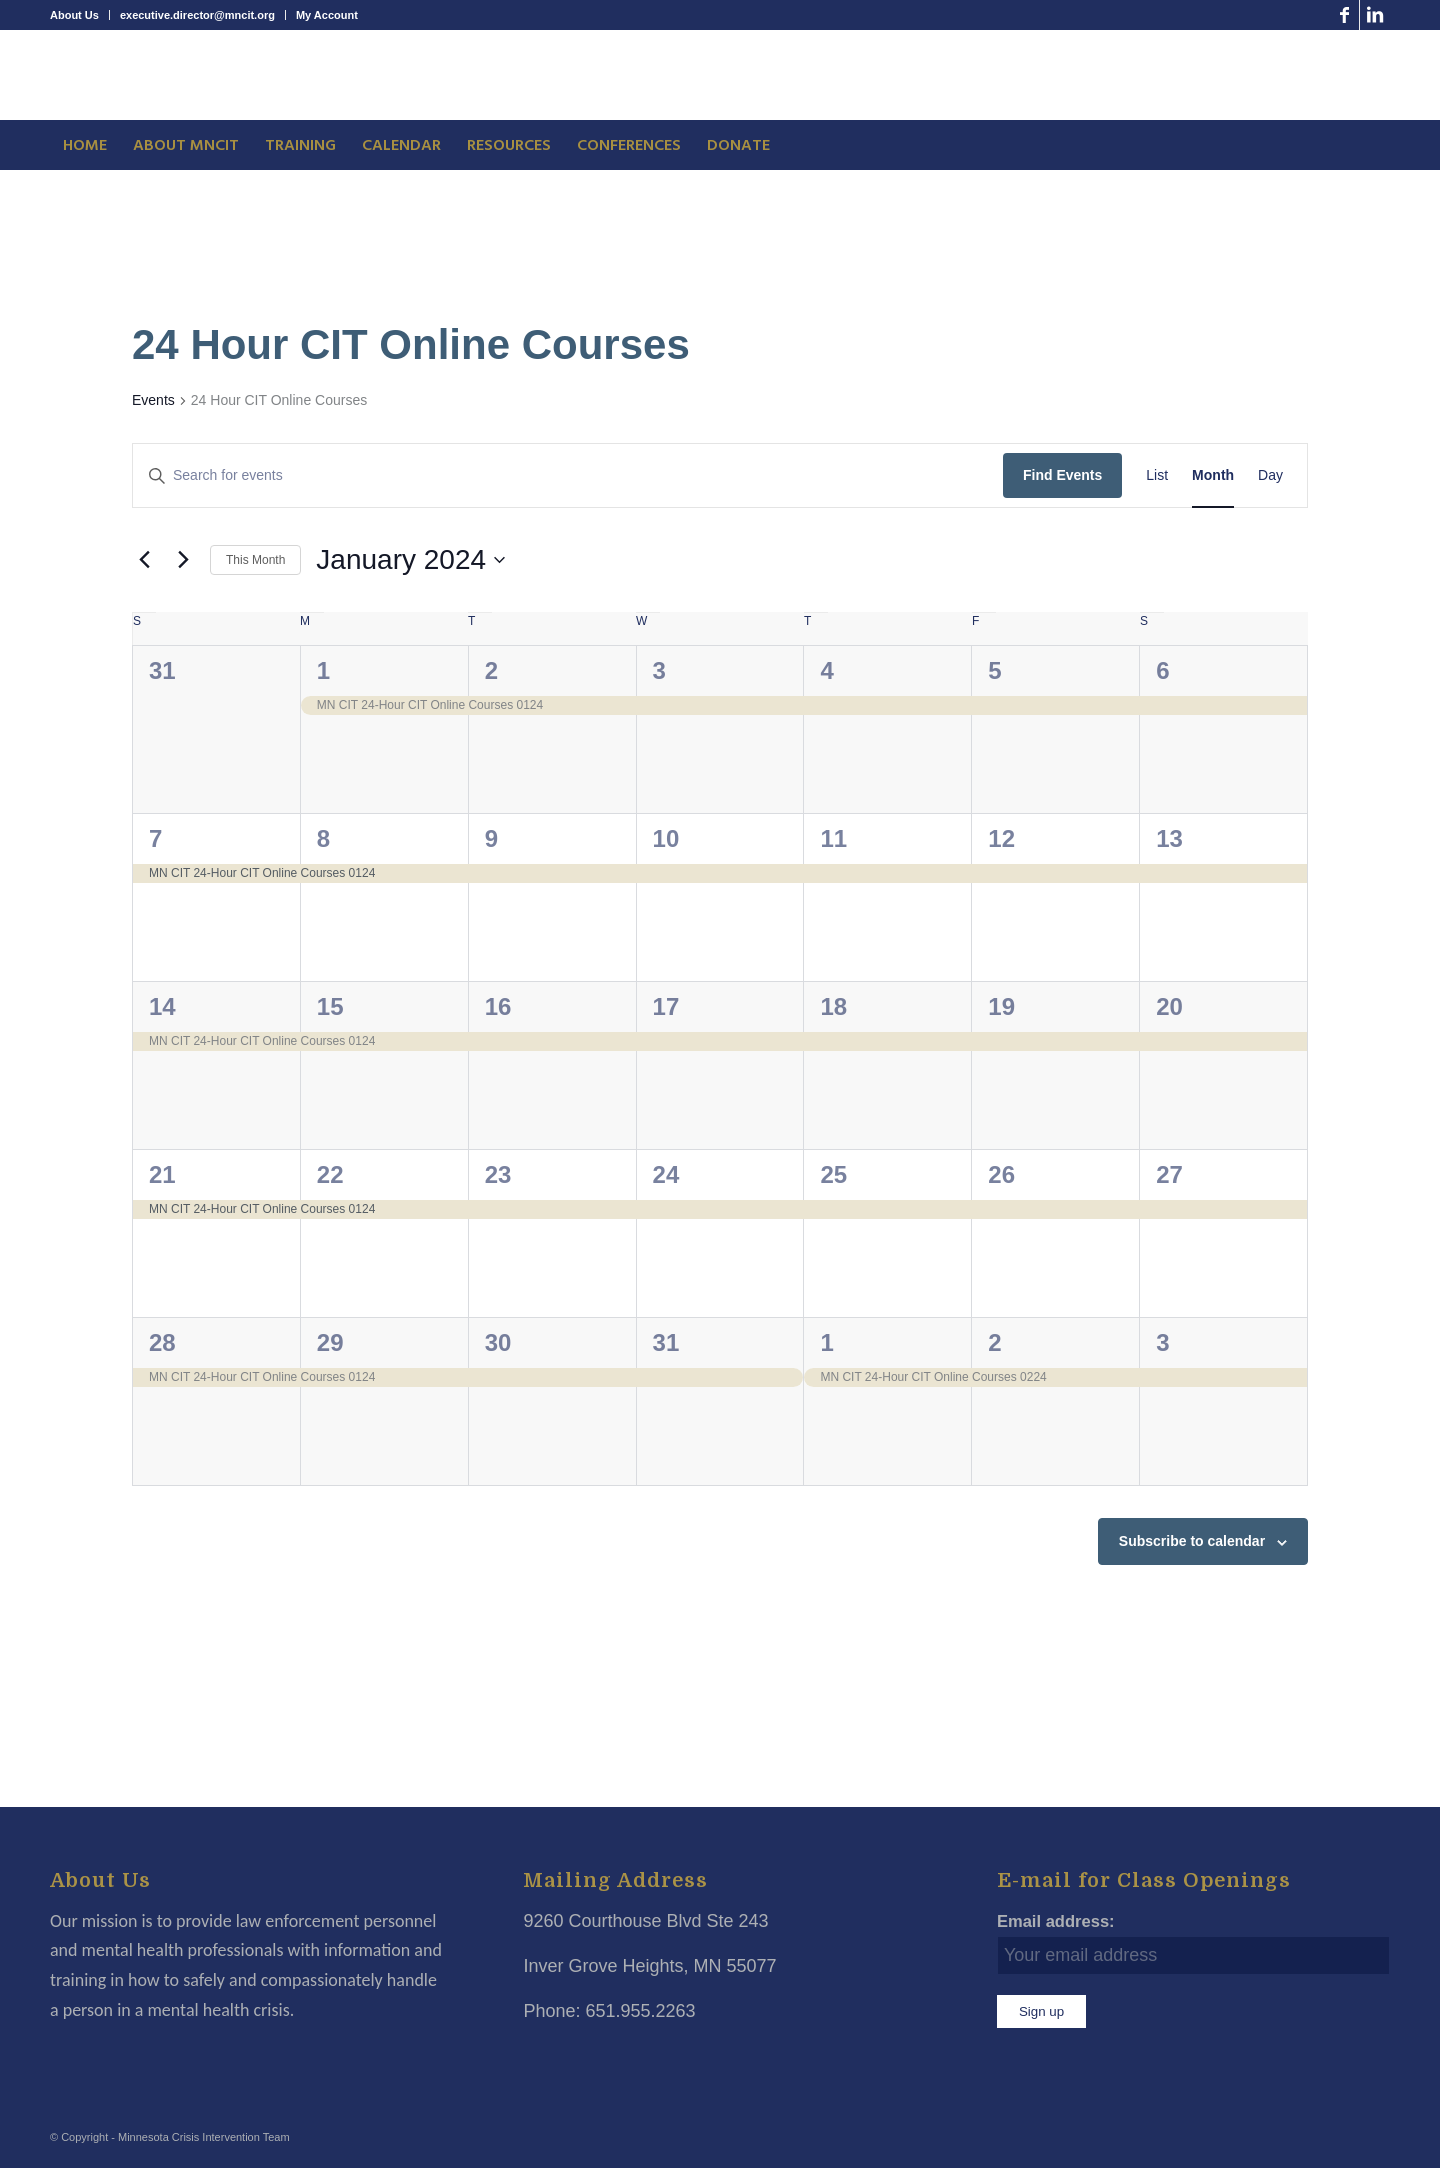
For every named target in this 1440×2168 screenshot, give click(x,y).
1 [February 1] (826, 1342)
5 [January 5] (994, 670)
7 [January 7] (155, 838)
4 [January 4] (826, 670)
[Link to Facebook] (1344, 15)
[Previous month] (144, 560)
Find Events (1062, 475)
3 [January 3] (659, 670)
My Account (327, 15)
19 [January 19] (1001, 1006)
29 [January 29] (330, 1342)
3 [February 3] (1162, 1342)
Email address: (1056, 1921)
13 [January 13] (1169, 838)
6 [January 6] (1162, 670)
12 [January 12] (1001, 838)
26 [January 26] (1001, 1174)
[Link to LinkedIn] (1375, 15)
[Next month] (183, 560)
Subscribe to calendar (1192, 1541)
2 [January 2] (491, 670)
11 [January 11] (833, 838)
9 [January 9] (491, 838)
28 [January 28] (162, 1342)
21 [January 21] (162, 1174)
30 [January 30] (498, 1342)
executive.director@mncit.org (197, 15)
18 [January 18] (833, 1006)
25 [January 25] (833, 1174)
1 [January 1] (323, 670)
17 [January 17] (666, 1006)
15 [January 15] (330, 1006)
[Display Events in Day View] (1270, 475)
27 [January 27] (1169, 1174)
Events (153, 400)
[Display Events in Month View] (1213, 475)
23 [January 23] (498, 1174)
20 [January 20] (1169, 1006)
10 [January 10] (666, 838)
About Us (74, 15)
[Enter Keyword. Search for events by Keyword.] (568, 475)
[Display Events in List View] (1157, 475)
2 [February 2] (994, 1342)
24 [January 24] (666, 1174)
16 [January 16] (498, 1006)
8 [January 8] (323, 838)
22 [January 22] (330, 1174)
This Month (255, 560)
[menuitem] (80, 15)
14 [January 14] (162, 1006)
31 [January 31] (666, 1342)
